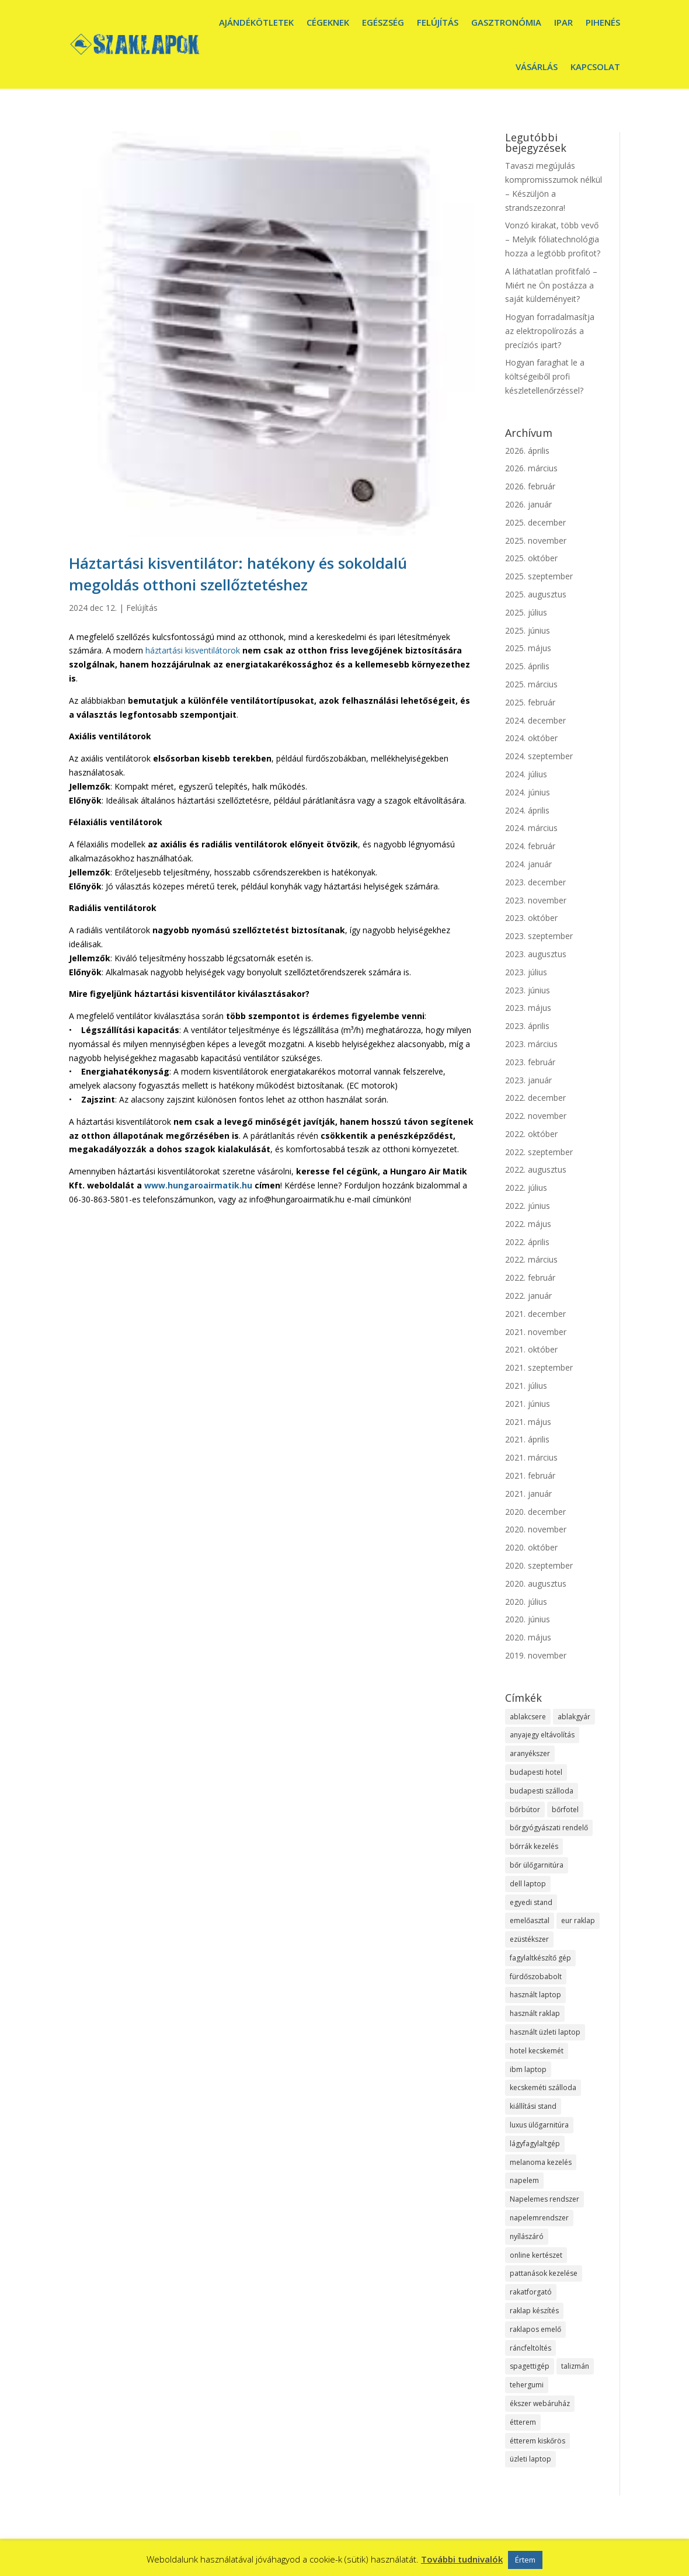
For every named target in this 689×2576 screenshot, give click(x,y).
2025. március (531, 684)
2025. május (528, 647)
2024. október (531, 737)
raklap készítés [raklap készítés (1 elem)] (534, 2311)
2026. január (528, 504)
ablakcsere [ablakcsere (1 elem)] (528, 1717)
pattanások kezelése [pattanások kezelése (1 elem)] (543, 2273)
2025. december (535, 522)
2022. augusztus (535, 1169)
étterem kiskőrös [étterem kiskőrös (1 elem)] (537, 2441)
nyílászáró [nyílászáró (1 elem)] (527, 2236)
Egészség (383, 22)
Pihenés (603, 22)
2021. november (535, 1331)
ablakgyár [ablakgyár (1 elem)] (574, 1717)
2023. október (531, 917)
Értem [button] (525, 2559)
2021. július (526, 1385)
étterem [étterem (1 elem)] (523, 2422)
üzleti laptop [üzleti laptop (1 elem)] (530, 2459)
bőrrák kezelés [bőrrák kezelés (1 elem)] (534, 1846)
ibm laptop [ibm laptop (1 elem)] (528, 2069)
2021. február (530, 1475)
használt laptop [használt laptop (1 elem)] (535, 1995)
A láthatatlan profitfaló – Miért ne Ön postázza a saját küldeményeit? (551, 285)
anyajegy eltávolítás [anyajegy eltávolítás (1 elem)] (542, 1735)
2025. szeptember (539, 576)
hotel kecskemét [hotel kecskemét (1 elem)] (536, 2051)
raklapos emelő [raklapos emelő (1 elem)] (535, 2329)
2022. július (526, 1187)
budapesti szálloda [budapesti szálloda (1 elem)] (541, 1791)
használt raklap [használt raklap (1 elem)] (535, 2013)
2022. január (528, 1295)
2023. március (531, 1043)
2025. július (526, 612)
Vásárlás (537, 66)
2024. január (528, 864)
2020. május (528, 1637)
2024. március (531, 827)
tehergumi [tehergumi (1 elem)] (527, 2385)
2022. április (527, 1241)
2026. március (531, 468)
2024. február (530, 845)
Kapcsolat (595, 66)
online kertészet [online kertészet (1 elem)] (536, 2255)
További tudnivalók (462, 2559)
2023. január (528, 1080)
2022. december (535, 1097)
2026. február (530, 486)
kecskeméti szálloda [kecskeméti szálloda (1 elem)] (543, 2087)
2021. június (527, 1403)
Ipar (563, 22)
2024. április (527, 810)
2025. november (535, 540)
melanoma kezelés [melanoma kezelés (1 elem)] (541, 2162)
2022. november (535, 1115)
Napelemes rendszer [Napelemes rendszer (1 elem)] (544, 2199)
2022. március (531, 1259)
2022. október (531, 1133)
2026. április (527, 450)
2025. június (527, 630)
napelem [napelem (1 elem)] (524, 2180)
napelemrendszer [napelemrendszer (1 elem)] (539, 2218)
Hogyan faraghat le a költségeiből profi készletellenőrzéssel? (544, 376)
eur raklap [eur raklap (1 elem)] (578, 1920)
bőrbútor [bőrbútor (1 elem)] (525, 1809)
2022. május (528, 1223)
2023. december (535, 882)
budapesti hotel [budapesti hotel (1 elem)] (536, 1772)
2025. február (530, 702)
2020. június (527, 1619)
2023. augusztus (535, 954)
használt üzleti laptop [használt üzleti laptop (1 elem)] (545, 2032)
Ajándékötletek (256, 22)
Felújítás (437, 22)
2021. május (528, 1421)
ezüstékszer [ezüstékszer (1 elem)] (529, 1939)
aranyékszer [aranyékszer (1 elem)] (530, 1753)
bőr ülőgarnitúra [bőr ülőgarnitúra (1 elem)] (536, 1865)
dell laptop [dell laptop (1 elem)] (528, 1884)
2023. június (527, 990)
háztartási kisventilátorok (191, 650)
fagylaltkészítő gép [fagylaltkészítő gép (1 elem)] (540, 1958)
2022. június (527, 1205)
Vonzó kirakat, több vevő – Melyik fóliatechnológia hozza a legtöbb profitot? (552, 239)
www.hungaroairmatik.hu (198, 1185)
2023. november (535, 900)
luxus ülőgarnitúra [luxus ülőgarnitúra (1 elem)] (539, 2125)
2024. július (526, 774)
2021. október (531, 1349)
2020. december (535, 1511)
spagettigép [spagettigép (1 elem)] (529, 2366)
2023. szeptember (539, 935)
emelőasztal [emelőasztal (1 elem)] (529, 1920)
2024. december (535, 720)
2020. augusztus (535, 1583)
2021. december (535, 1313)
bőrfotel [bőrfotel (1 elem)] (565, 1809)
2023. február (530, 1062)
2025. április (527, 666)
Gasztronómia (506, 22)
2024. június (527, 792)
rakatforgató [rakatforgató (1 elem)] (531, 2292)
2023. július (526, 972)
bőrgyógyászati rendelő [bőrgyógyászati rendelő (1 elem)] (549, 1828)
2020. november (535, 1529)
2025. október (531, 558)
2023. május (528, 1007)
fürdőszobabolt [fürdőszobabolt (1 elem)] (536, 1976)
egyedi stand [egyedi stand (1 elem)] (531, 1902)
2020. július (526, 1601)
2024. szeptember (539, 756)
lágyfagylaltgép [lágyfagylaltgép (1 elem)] (535, 2144)
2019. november (535, 1655)
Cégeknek (328, 22)
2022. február (530, 1277)
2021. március (531, 1457)
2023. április (527, 1025)
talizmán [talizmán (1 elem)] (575, 2366)
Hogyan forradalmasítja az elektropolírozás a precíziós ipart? (549, 330)
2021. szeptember (539, 1367)
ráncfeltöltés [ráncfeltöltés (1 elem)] (530, 2348)
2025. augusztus (535, 594)
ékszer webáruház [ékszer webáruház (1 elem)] (540, 2403)
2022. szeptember (539, 1151)
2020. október (531, 1547)
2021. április (527, 1439)
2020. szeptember (539, 1565)
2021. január (528, 1493)
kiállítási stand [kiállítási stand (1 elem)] (533, 2106)
